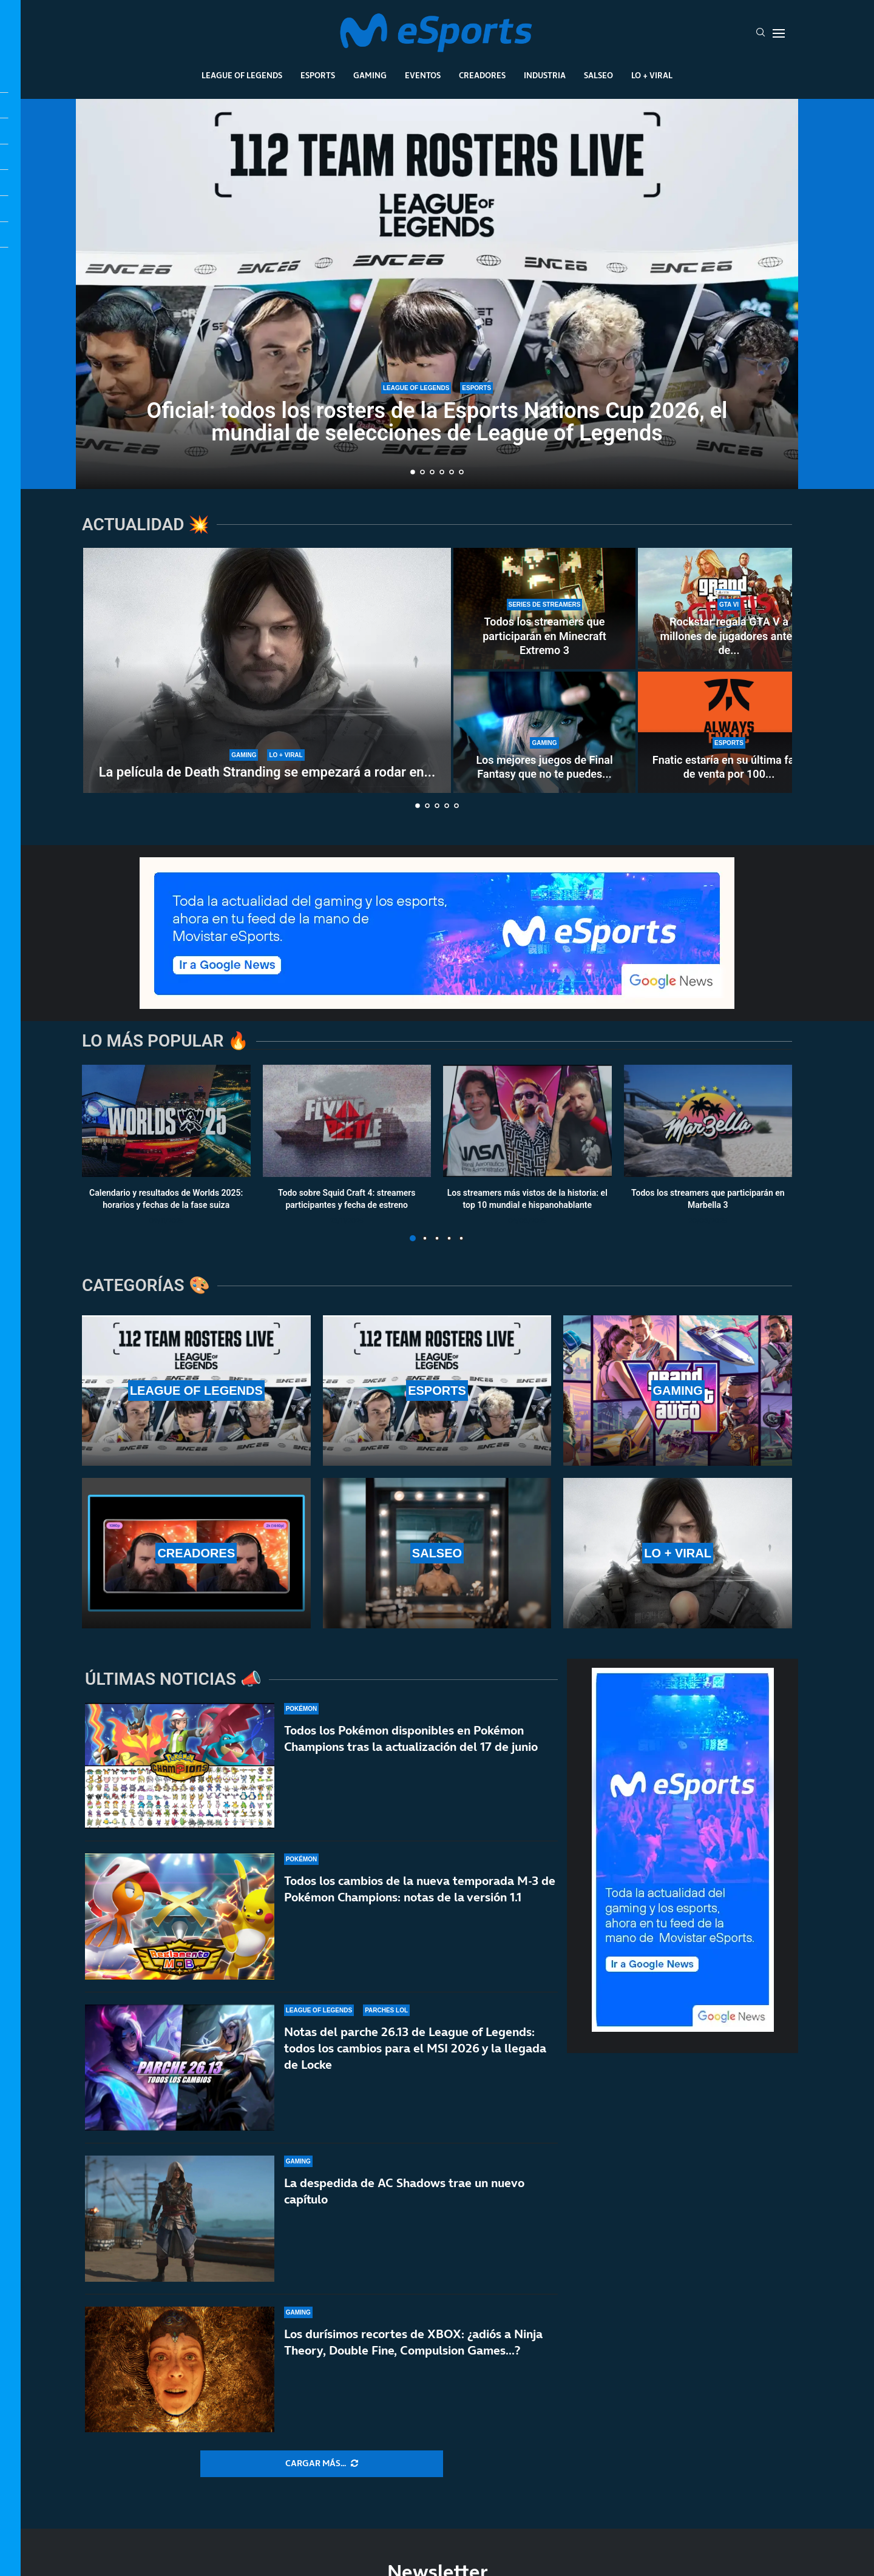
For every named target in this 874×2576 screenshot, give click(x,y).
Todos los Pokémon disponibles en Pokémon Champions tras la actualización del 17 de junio (411, 1738)
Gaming (370, 75)
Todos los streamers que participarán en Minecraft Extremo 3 (544, 635)
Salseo (598, 75)
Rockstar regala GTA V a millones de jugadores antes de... (729, 635)
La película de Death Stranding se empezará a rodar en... (267, 772)
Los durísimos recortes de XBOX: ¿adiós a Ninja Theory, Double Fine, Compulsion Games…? (413, 2347)
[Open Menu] (779, 33)
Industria (545, 75)
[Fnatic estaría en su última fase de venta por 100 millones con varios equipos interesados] (729, 732)
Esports (317, 75)
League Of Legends (242, 75)
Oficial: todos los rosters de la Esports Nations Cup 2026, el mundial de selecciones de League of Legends (437, 422)
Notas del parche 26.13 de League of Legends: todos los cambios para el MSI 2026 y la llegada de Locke (415, 2048)
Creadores (482, 75)
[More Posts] (321, 2463)
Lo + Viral (651, 75)
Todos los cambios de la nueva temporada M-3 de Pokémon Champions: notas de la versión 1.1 (419, 1889)
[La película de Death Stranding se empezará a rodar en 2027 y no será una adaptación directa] (267, 670)
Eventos (423, 75)
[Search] (760, 33)
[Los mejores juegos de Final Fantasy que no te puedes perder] (544, 732)
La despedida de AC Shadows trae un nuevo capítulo (404, 2191)
